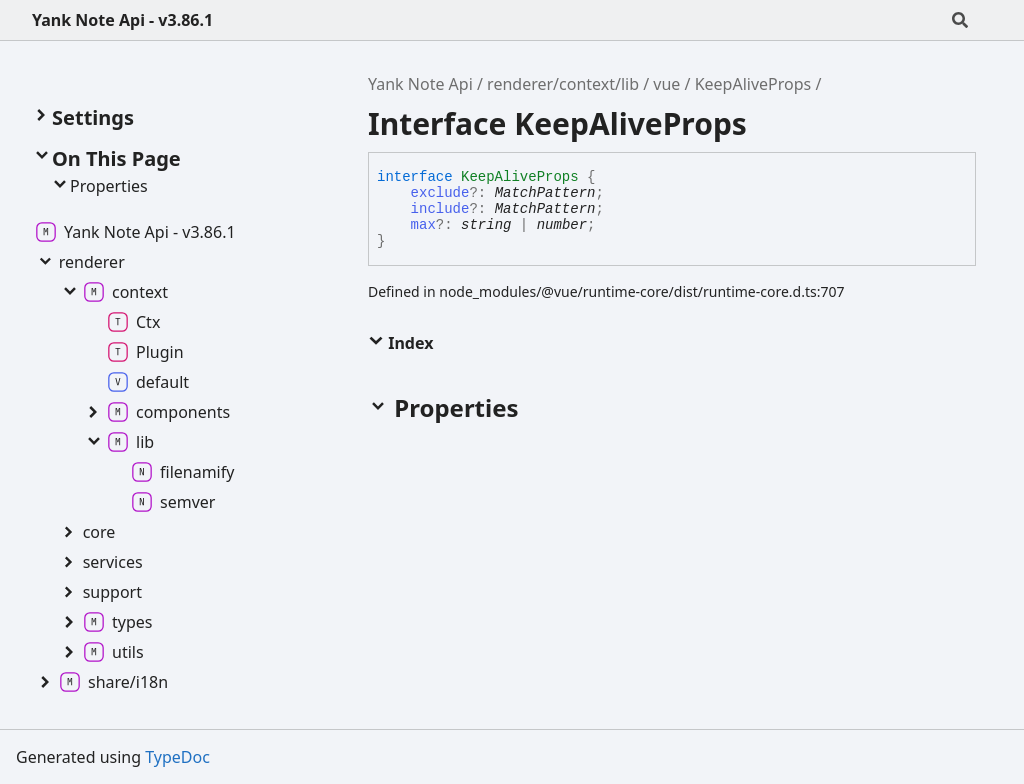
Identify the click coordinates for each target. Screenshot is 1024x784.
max (423, 225)
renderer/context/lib (563, 84)
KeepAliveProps (753, 84)
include (440, 209)
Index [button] (400, 343)
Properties (99, 186)
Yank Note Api (420, 84)
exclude (440, 193)
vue (666, 84)
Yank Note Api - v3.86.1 (122, 20)
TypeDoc (177, 757)
